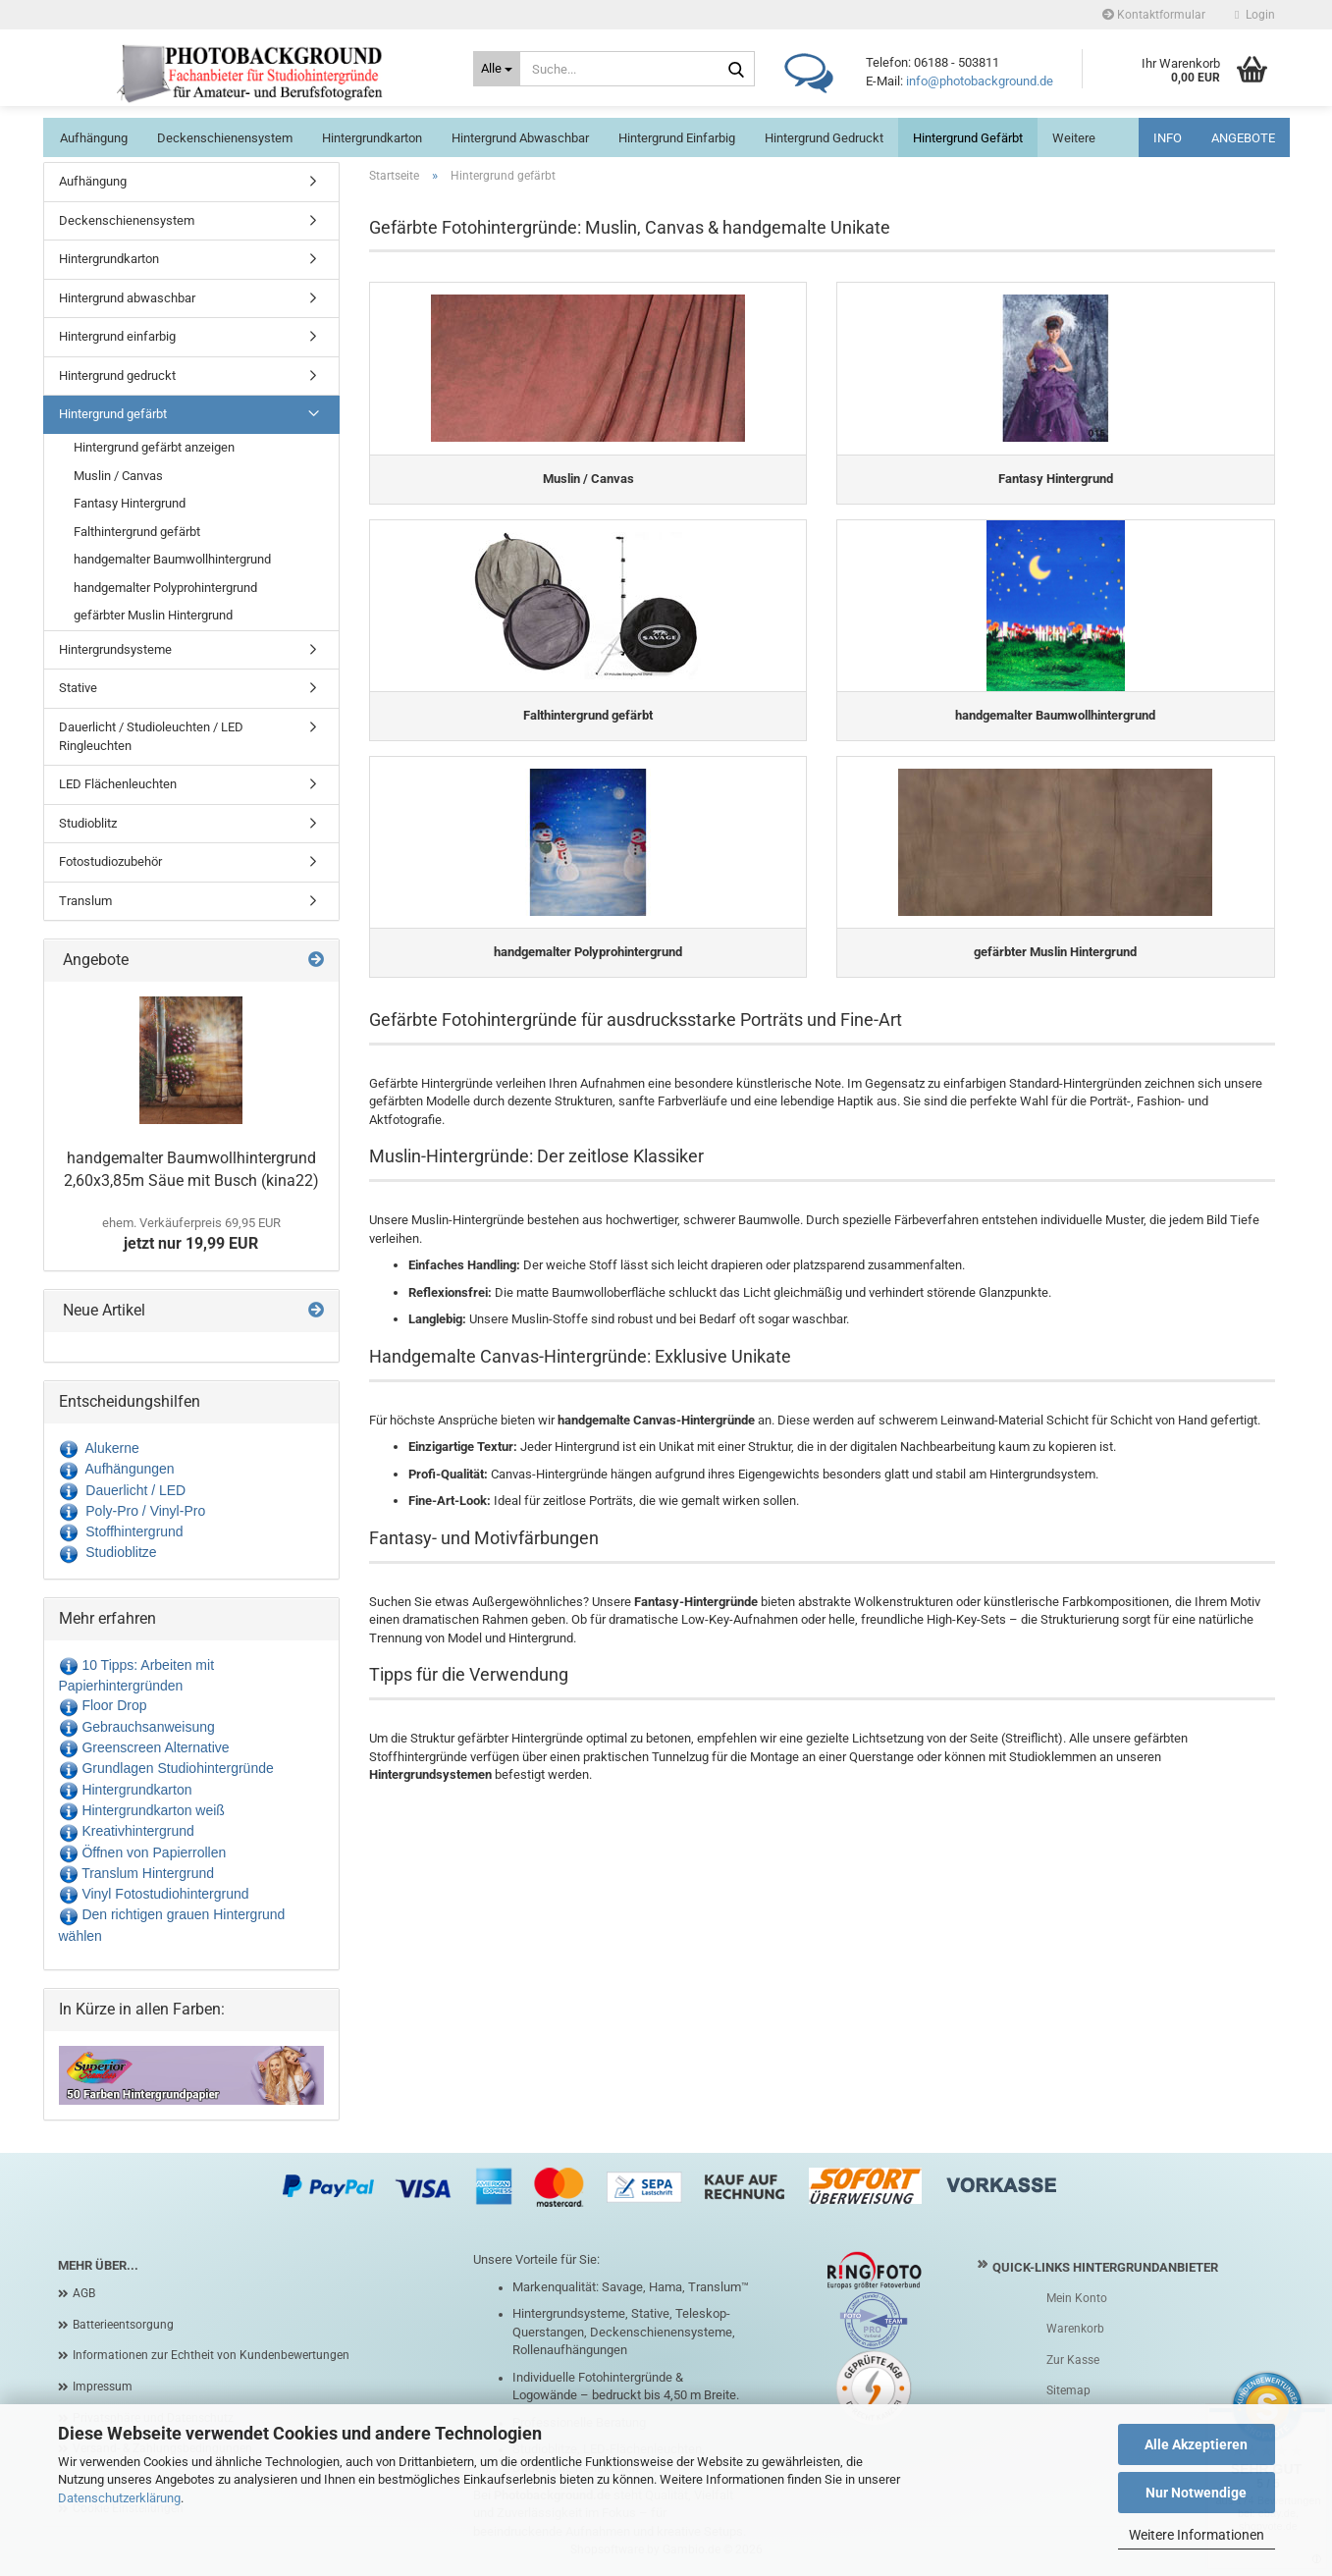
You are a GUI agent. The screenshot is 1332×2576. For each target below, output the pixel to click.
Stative (78, 687)
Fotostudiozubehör (110, 861)
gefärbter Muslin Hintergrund (153, 615)
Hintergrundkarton (372, 138)
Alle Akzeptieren (1196, 2444)
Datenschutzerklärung (119, 2498)
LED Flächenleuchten (118, 784)
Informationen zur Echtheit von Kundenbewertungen (211, 2355)
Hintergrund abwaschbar (520, 138)
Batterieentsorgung (123, 2325)
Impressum (103, 2386)
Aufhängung (94, 138)
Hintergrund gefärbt (968, 138)
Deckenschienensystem (225, 138)
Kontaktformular (1153, 15)
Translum (85, 900)
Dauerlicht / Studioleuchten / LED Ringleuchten (151, 736)
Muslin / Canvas (118, 475)
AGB (84, 2293)
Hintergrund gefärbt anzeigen (154, 447)
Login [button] (1254, 15)
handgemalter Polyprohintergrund (165, 587)
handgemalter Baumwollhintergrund (172, 559)
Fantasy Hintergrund (130, 503)
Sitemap (1068, 2390)
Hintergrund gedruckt (824, 138)
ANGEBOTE (1243, 138)
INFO (1167, 138)
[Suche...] (497, 68)
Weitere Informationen (1196, 2535)
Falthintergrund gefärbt (137, 531)
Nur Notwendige (1196, 2492)
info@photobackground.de (979, 81)
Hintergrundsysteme (115, 649)
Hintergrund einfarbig (676, 138)
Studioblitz (88, 823)
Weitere (1073, 138)
